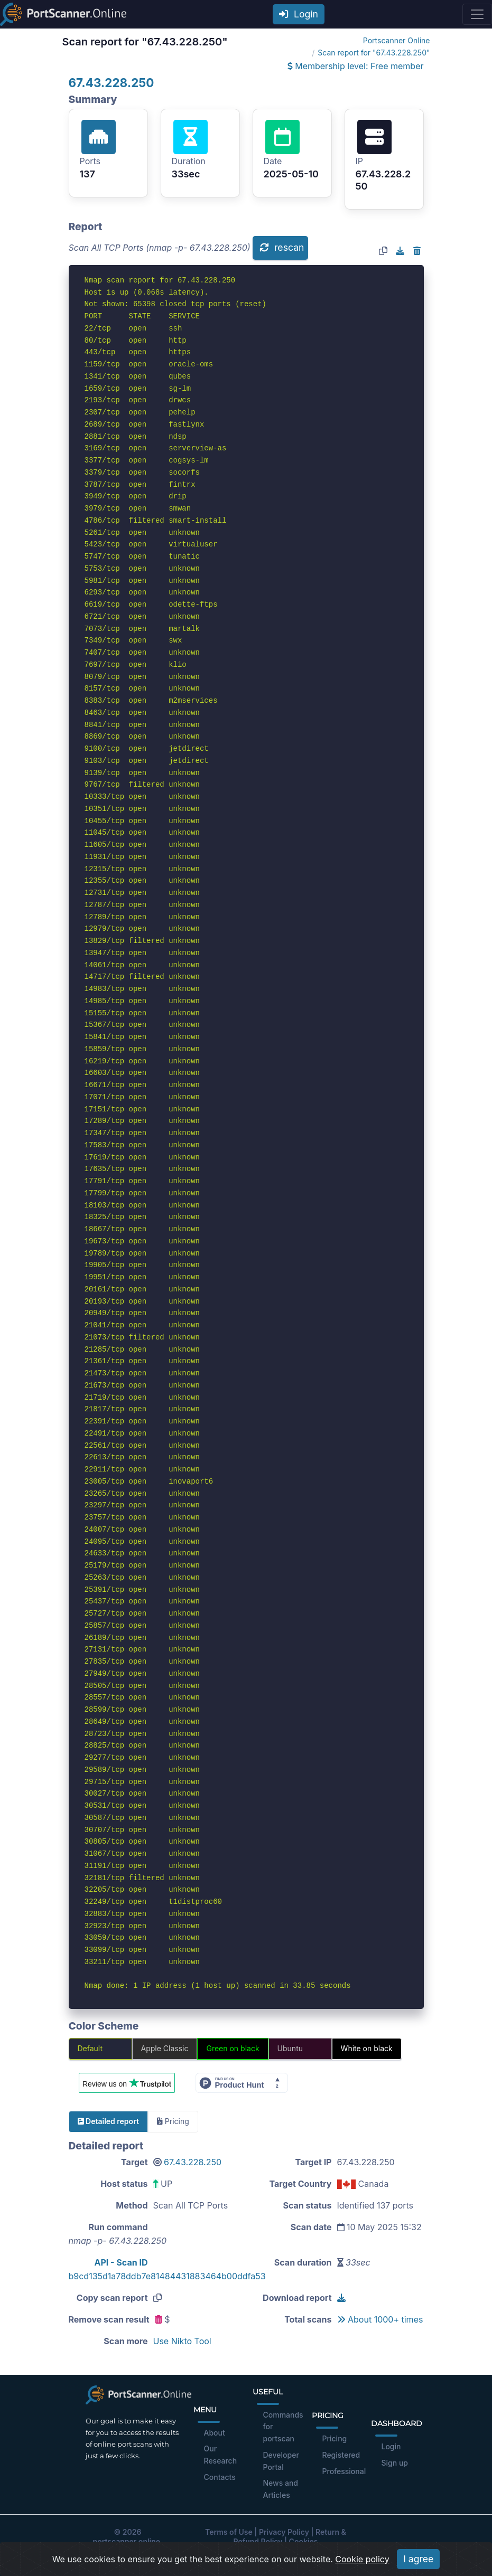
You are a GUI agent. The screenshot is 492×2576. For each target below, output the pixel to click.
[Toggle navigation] (477, 14)
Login (298, 14)
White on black (367, 2048)
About (214, 2432)
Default (90, 2048)
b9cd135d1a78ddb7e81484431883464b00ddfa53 (167, 2276)
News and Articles (281, 2488)
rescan (281, 247)
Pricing (334, 2438)
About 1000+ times (380, 2319)
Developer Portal (281, 2460)
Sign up (395, 2462)
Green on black (232, 2048)
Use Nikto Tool (182, 2341)
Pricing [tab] (173, 2121)
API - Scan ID (121, 2262)
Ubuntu (290, 2048)
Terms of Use (229, 2531)
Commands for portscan (283, 2426)
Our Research (220, 2454)
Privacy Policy (284, 2531)
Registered (341, 2454)
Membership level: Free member (355, 66)
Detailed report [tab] (108, 2121)
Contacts (220, 2477)
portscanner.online (126, 2541)
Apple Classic (165, 2048)
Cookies (303, 2541)
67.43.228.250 (111, 83)
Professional (344, 2471)
